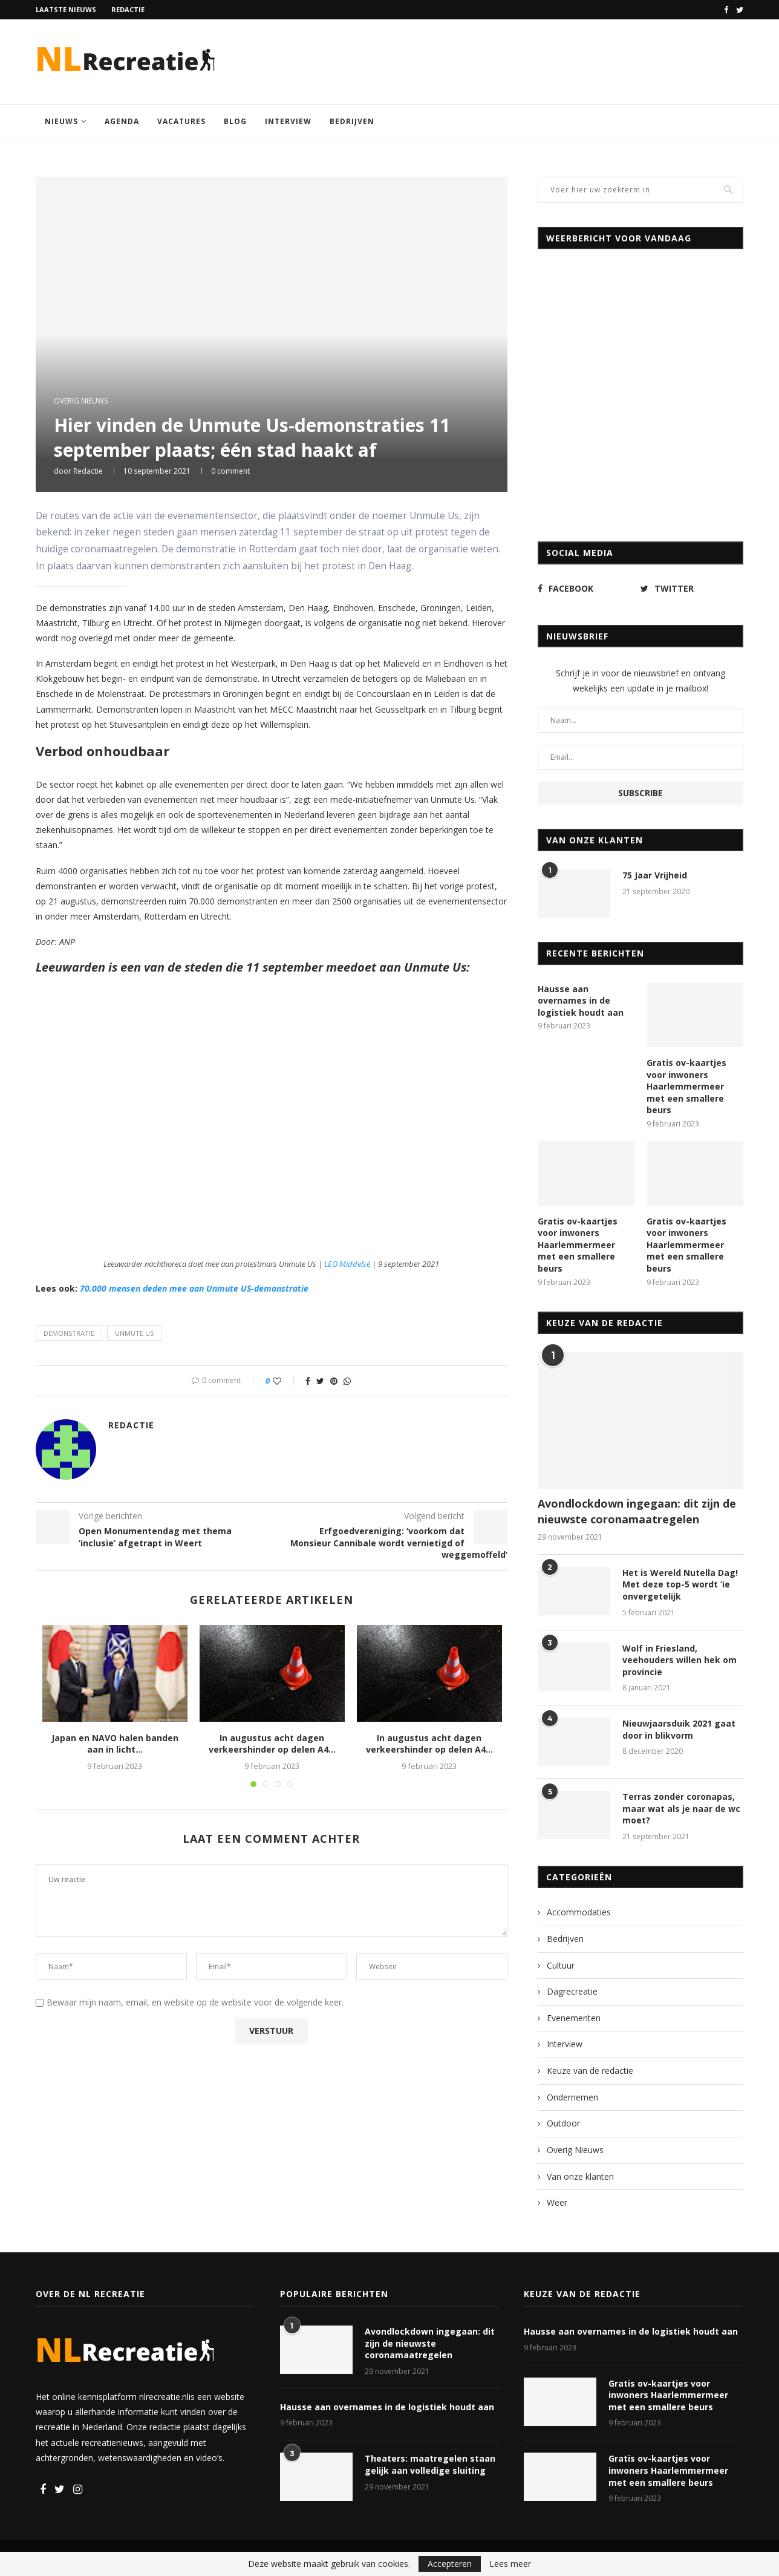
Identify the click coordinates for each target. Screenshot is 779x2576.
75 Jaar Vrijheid (654, 875)
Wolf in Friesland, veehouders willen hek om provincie (679, 1660)
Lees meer (510, 2564)
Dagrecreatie (572, 1991)
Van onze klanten (580, 2176)
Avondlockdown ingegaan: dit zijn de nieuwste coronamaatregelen (637, 1511)
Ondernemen (572, 2097)
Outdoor (563, 2123)
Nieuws (61, 121)
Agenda (122, 121)
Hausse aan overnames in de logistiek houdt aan (581, 1000)
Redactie (128, 9)
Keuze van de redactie (590, 2070)
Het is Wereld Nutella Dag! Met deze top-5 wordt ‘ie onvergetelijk (680, 1584)
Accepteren (450, 2563)
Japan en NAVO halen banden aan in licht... (114, 1744)
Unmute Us (134, 1333)
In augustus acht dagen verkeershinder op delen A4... (272, 1744)
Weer (557, 2202)
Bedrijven (352, 121)
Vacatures (181, 121)
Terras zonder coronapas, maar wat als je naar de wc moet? (681, 1808)
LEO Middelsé (347, 1263)
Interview (288, 121)
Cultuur (561, 1965)
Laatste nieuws (66, 9)
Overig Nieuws (81, 401)
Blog (235, 121)
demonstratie (69, 1333)
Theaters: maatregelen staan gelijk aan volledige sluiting (430, 2464)
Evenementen (574, 2018)
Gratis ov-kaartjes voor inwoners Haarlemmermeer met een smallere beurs (686, 1086)
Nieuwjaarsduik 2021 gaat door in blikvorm (678, 1729)
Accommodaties (579, 1912)
